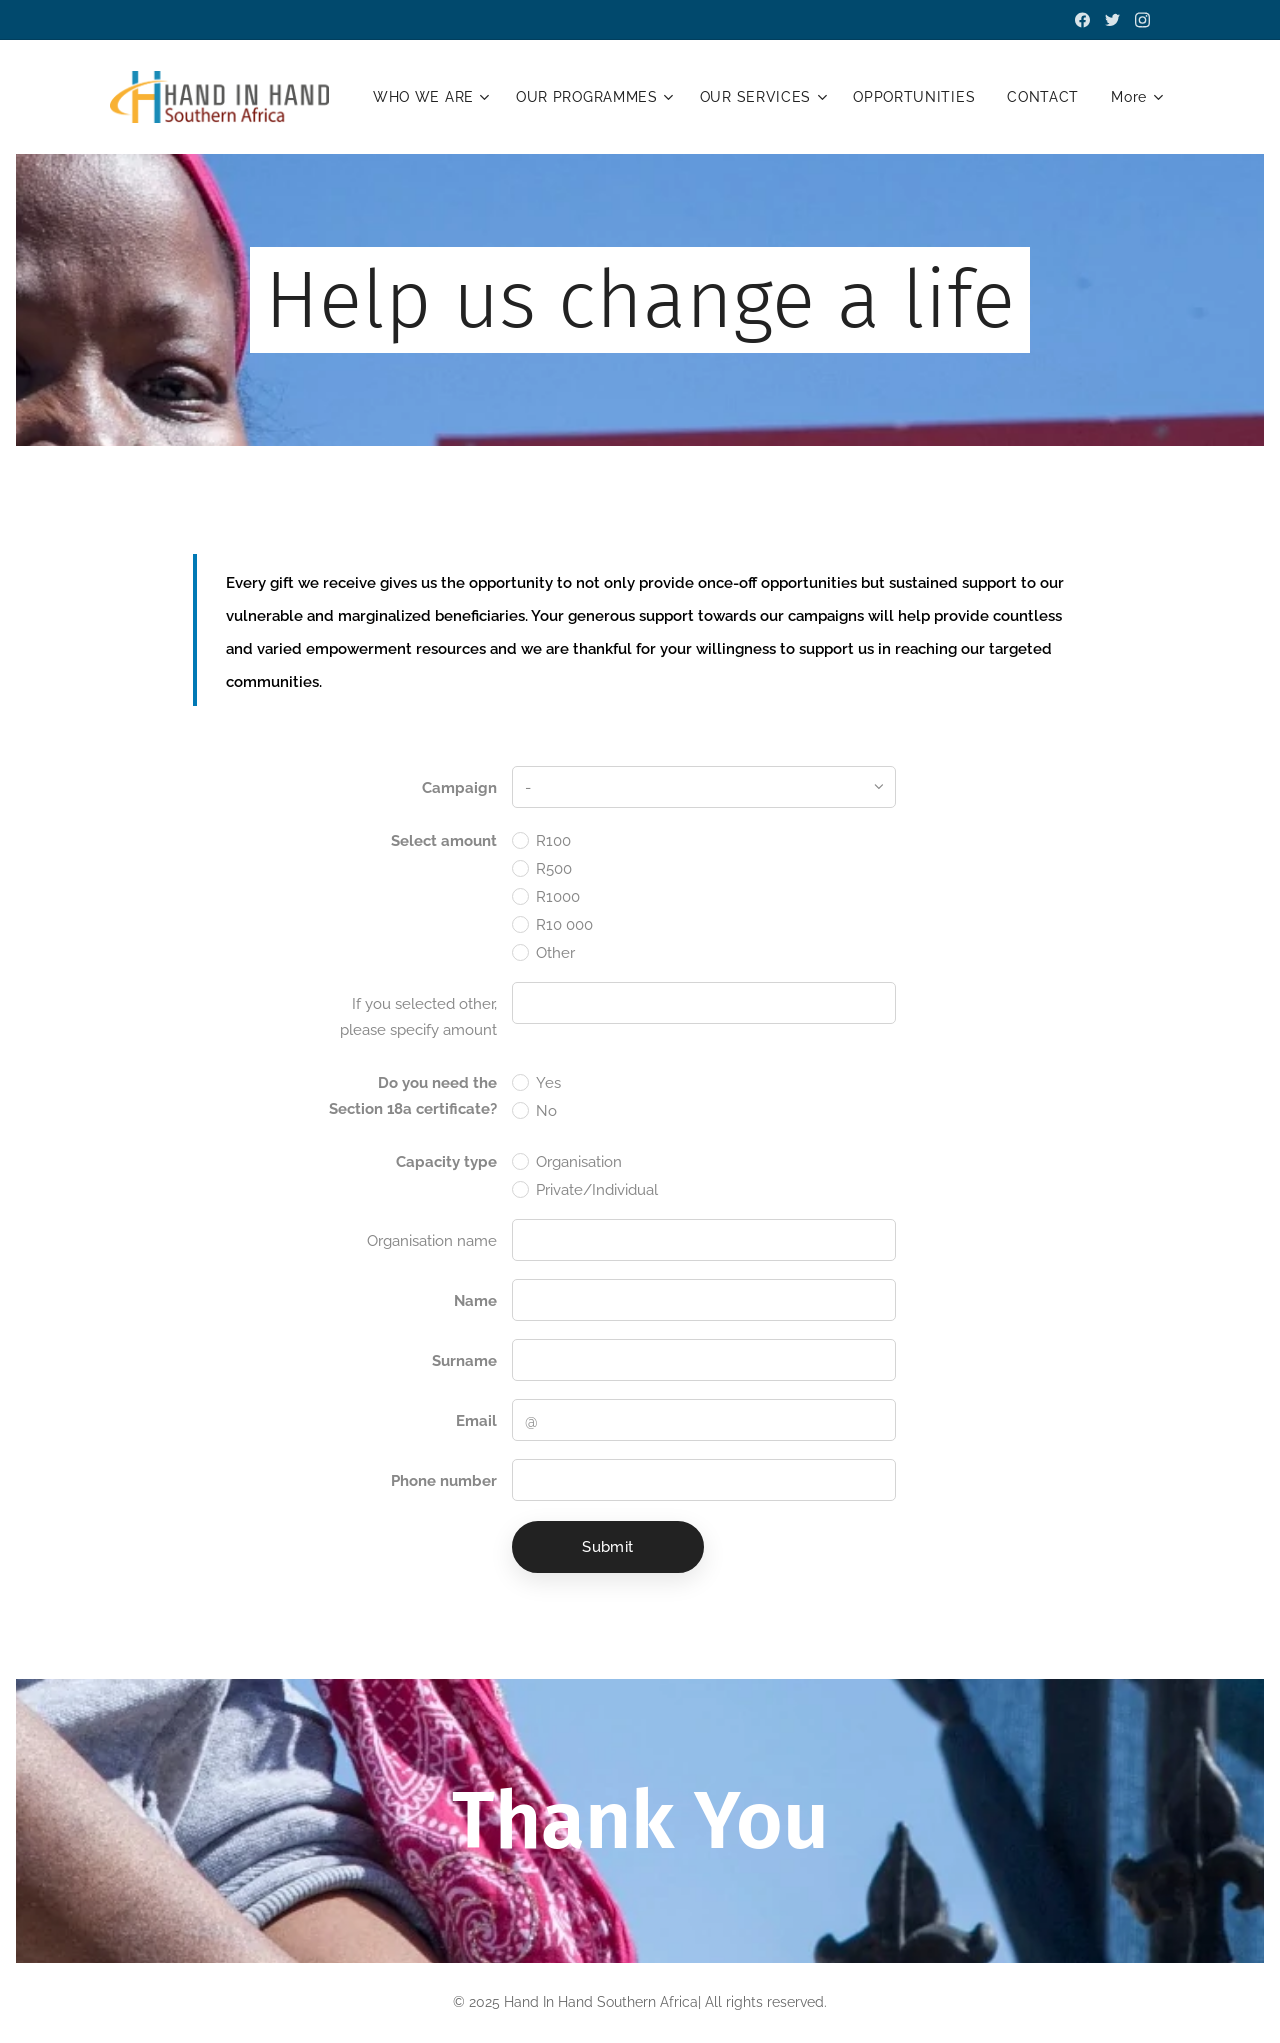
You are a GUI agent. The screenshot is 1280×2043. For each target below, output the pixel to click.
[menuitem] (538, 97)
